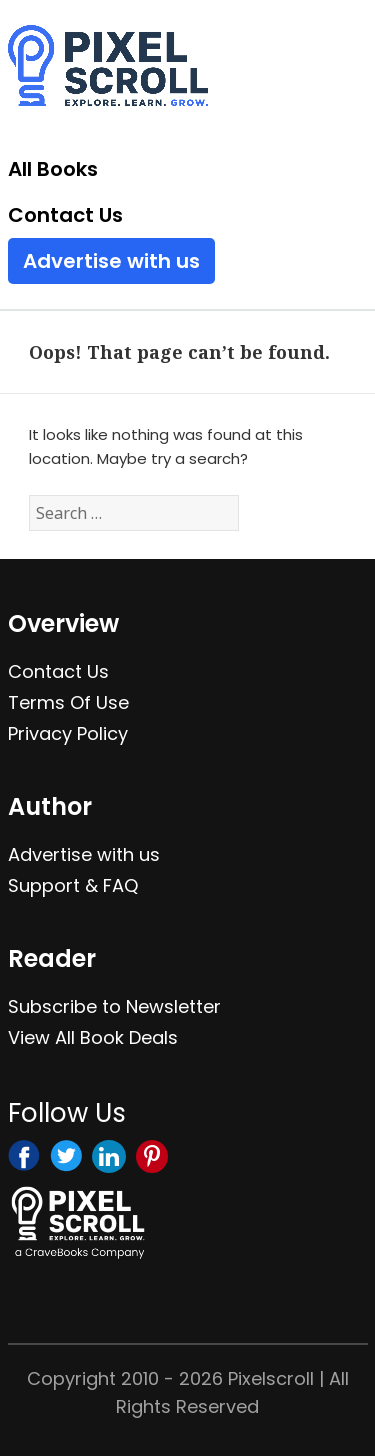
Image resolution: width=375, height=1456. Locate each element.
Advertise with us (111, 261)
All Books (53, 169)
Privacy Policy (68, 733)
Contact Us (65, 215)
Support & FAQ (73, 885)
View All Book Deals (93, 1037)
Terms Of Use (68, 702)
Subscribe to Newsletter (114, 1006)
